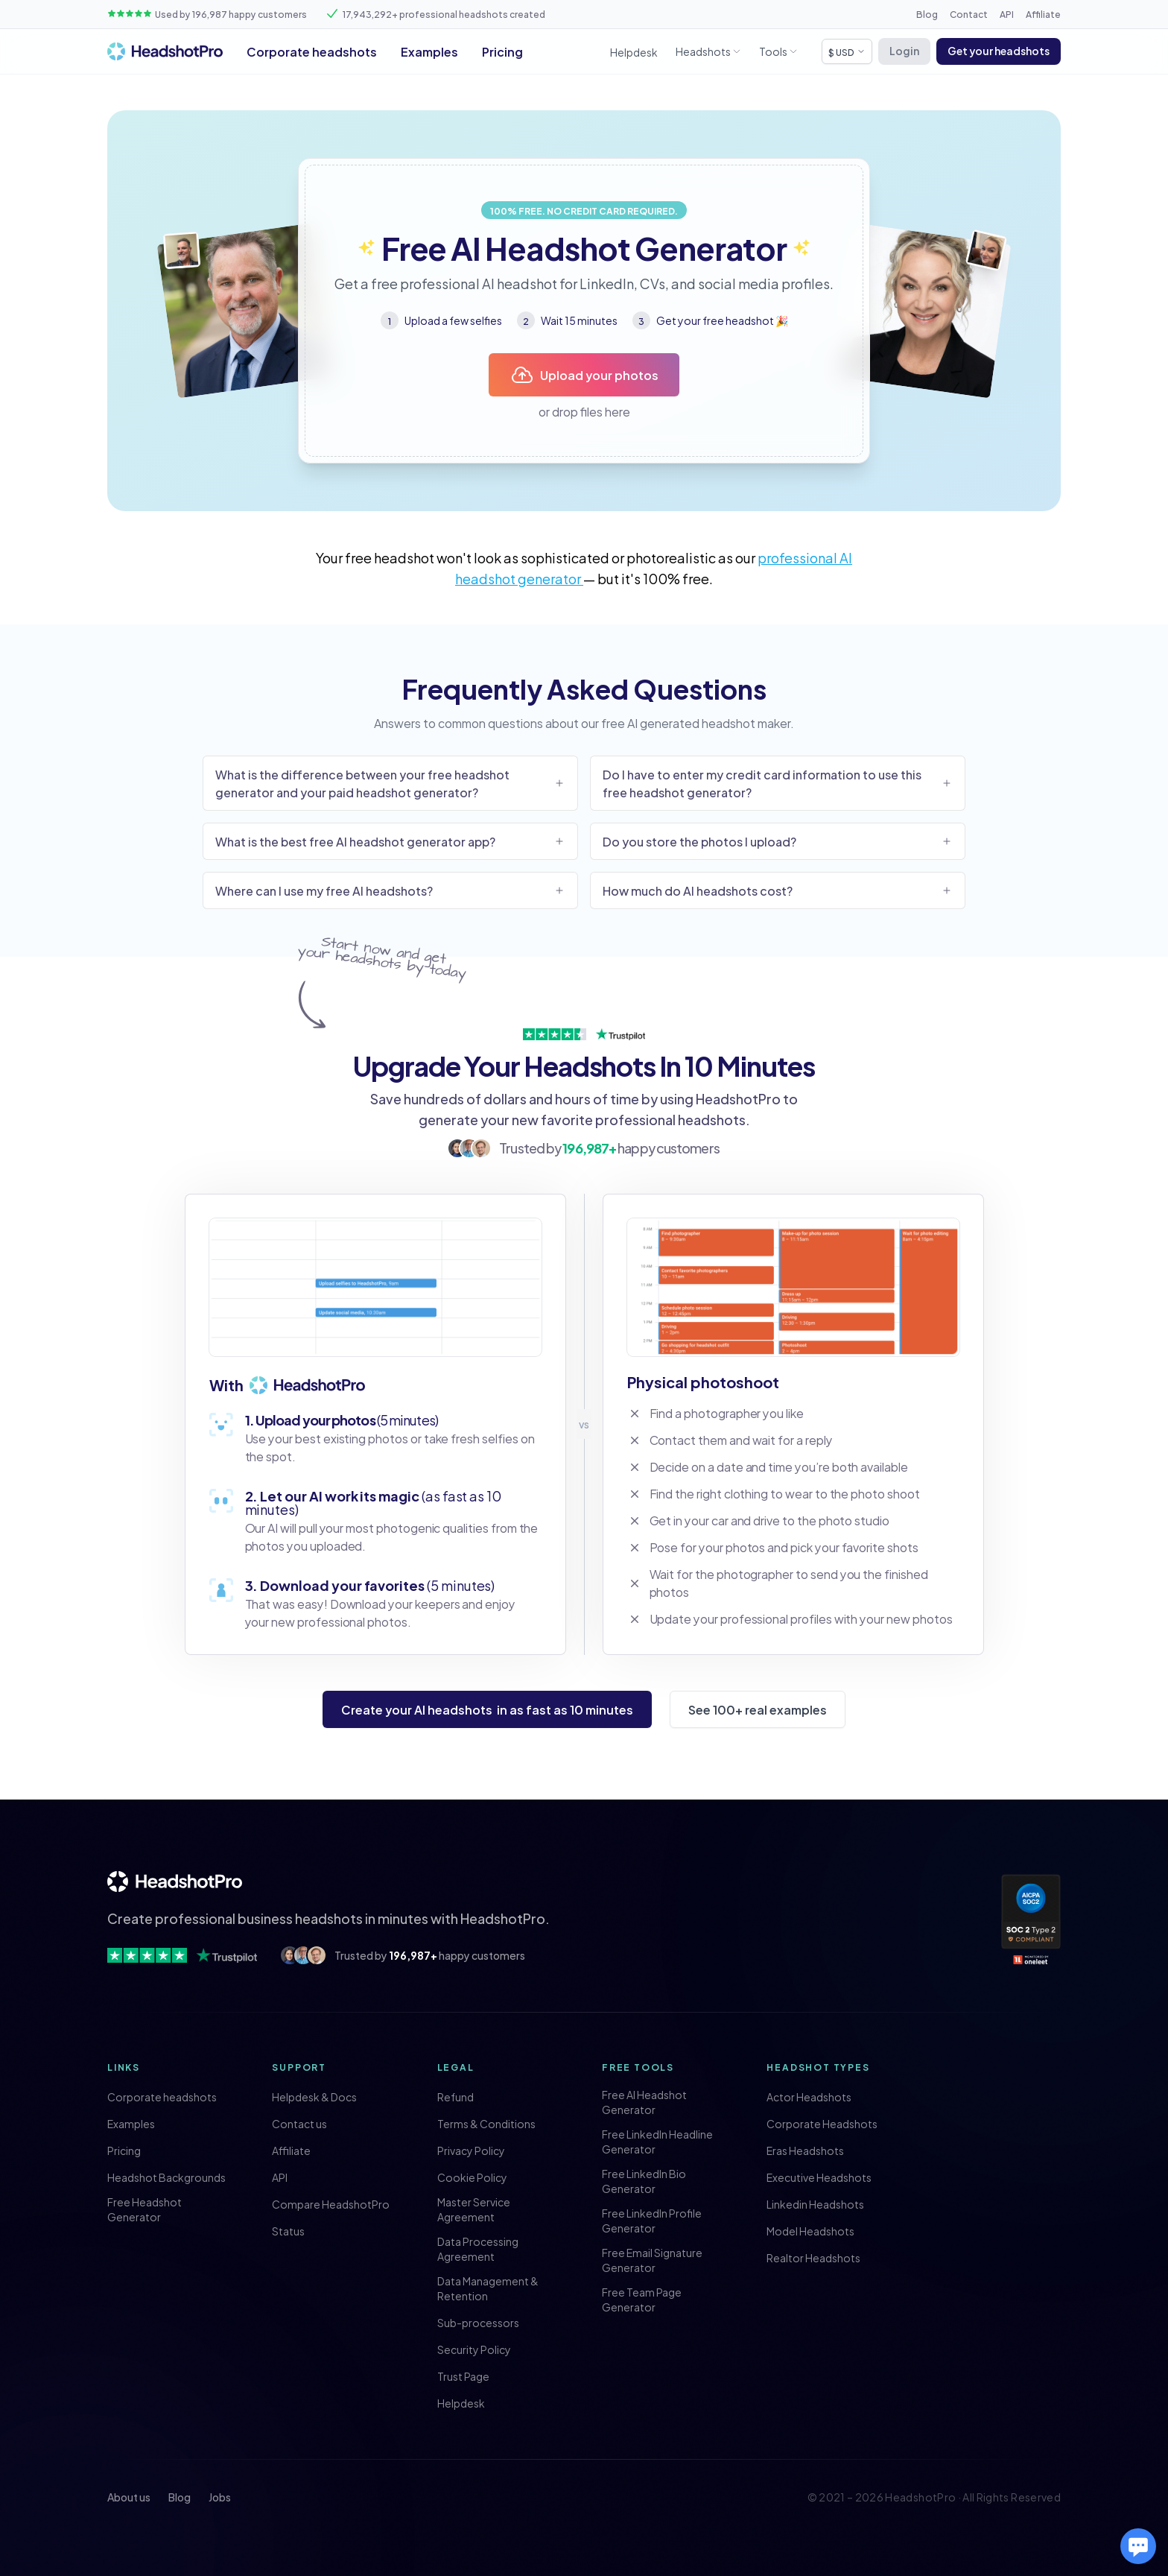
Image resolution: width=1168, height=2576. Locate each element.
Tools (773, 51)
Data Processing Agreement (477, 2249)
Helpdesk (634, 51)
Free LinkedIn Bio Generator (644, 2181)
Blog (927, 13)
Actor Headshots (808, 2096)
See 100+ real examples (757, 1709)
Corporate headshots (312, 51)
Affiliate (1043, 13)
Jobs (220, 2497)
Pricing (502, 51)
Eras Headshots (805, 2150)
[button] (998, 51)
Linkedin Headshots (815, 2204)
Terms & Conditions (486, 2123)
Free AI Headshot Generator (644, 2102)
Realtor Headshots (813, 2257)
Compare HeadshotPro (331, 2204)
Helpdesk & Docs (314, 2096)
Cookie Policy (472, 2177)
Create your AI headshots (487, 1709)
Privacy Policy (471, 2150)
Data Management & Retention (488, 2288)
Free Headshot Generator (144, 2209)
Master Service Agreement (473, 2209)
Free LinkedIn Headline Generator (657, 2141)
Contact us (299, 2123)
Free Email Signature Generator (652, 2260)
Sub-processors (478, 2322)
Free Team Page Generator (642, 2299)
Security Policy (474, 2349)
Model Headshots (810, 2231)
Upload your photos (584, 375)
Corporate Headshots (821, 2123)
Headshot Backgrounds (166, 2177)
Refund (455, 2096)
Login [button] (904, 50)
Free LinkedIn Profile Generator (652, 2220)
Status (288, 2231)
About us (128, 2497)
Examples (429, 51)
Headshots (703, 51)
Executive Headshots (819, 2177)
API (1007, 13)
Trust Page (463, 2376)
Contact (969, 13)
